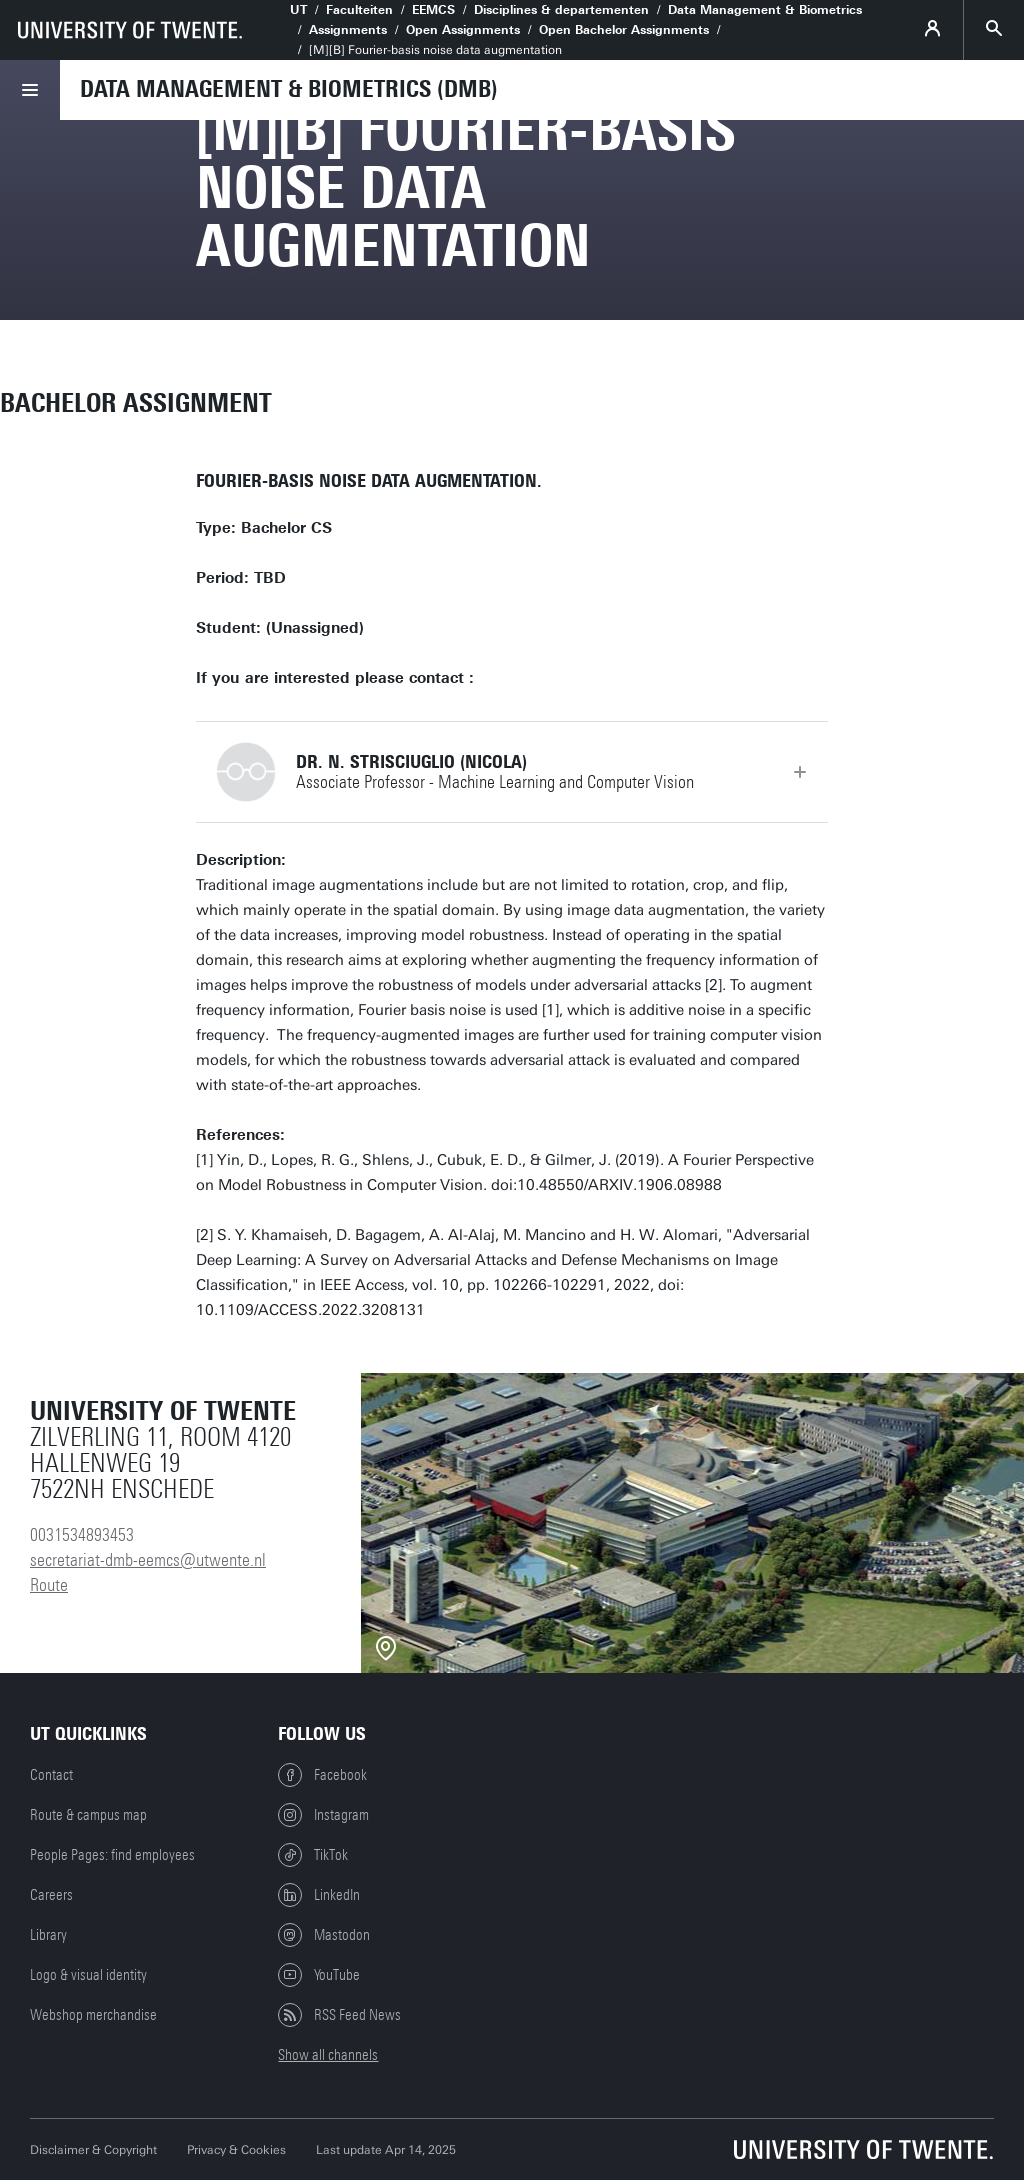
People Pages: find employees (112, 1855)
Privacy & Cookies (236, 2150)
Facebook (322, 1775)
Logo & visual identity (88, 1975)
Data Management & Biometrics (765, 10)
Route (49, 1585)
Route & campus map (88, 1815)
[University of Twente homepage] (130, 30)
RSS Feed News (339, 2015)
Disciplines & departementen (561, 10)
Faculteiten (359, 10)
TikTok (313, 1855)
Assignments (348, 30)
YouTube (319, 1975)
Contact (51, 1775)
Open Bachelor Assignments (624, 30)
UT (298, 10)
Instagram (323, 1815)
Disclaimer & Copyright (93, 2150)
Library (48, 1935)
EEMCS (433, 10)
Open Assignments (463, 30)
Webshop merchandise (93, 2015)
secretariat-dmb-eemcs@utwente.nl (148, 1560)
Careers (51, 1895)
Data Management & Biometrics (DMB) (289, 89)
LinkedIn (319, 1895)
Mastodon (324, 1935)
